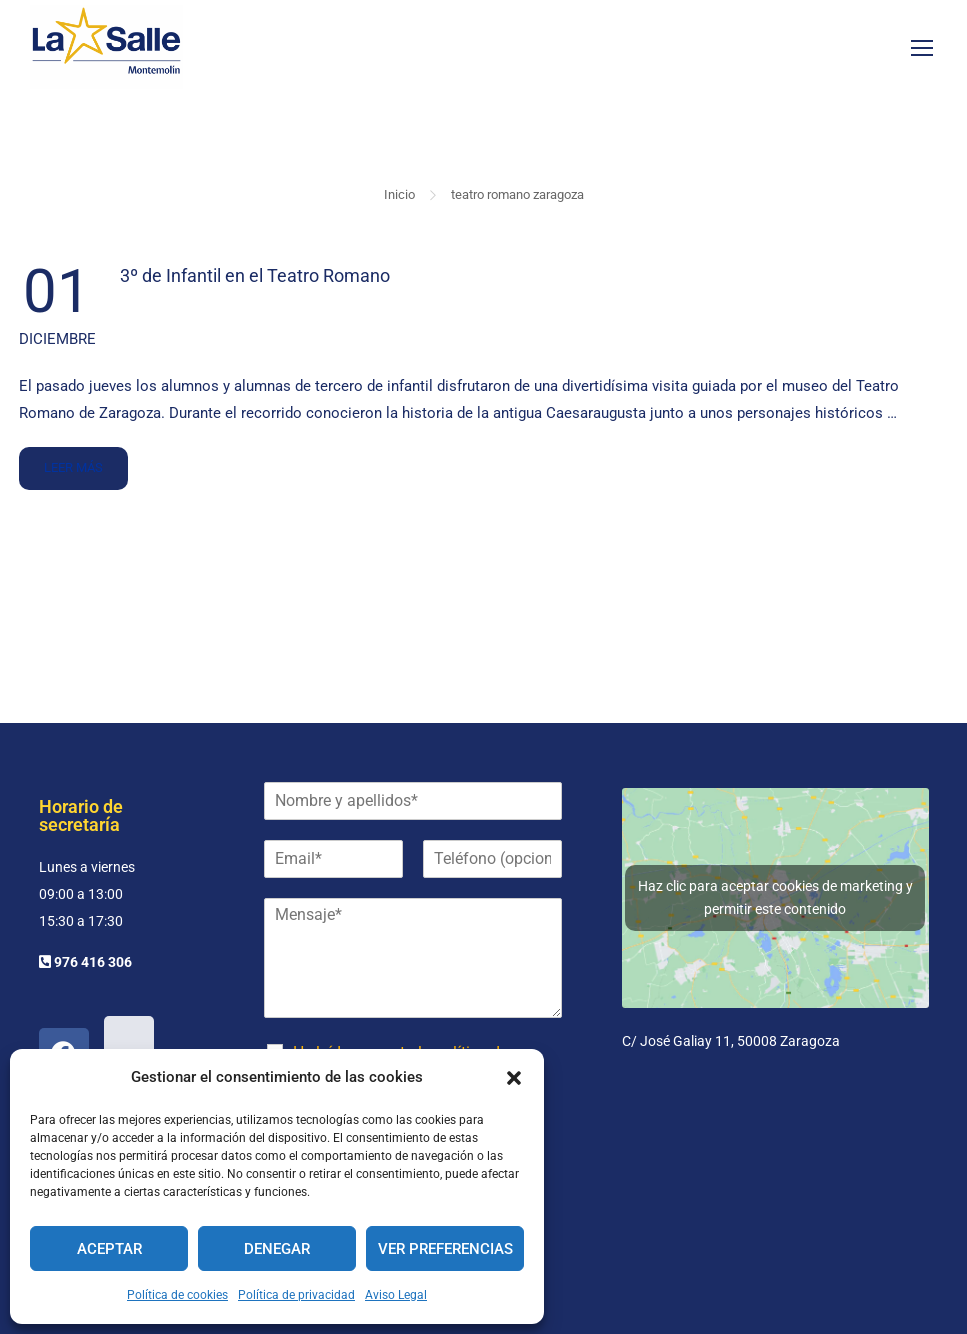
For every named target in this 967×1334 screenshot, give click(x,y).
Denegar (277, 1249)
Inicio (399, 200)
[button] (514, 1078)
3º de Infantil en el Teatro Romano (255, 281)
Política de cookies (177, 1295)
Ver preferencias (445, 1249)
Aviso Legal (396, 1295)
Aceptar (109, 1249)
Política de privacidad (296, 1295)
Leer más (73, 467)
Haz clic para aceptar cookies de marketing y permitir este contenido (775, 897)
